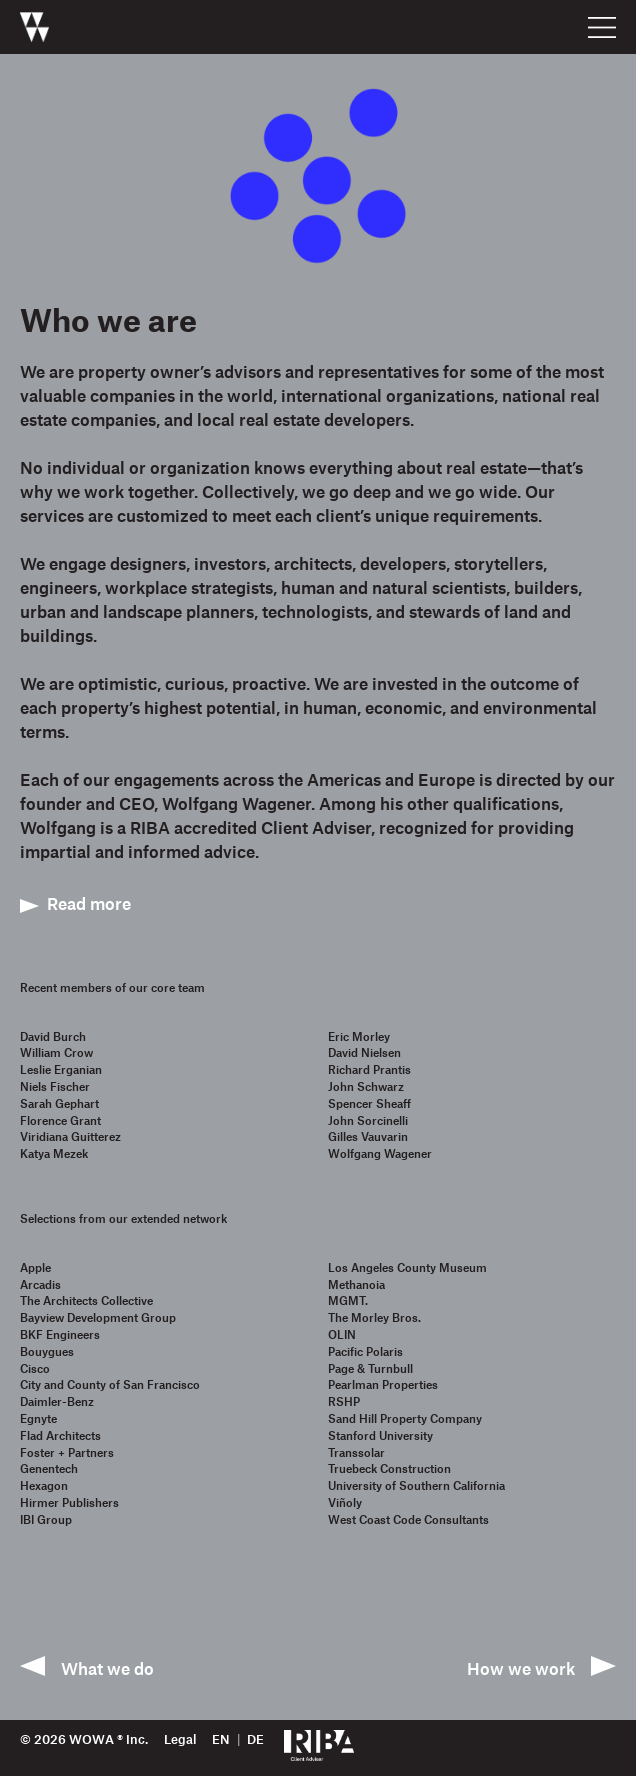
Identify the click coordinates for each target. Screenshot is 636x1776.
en (220, 1739)
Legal (180, 1739)
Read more (89, 903)
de (255, 1739)
